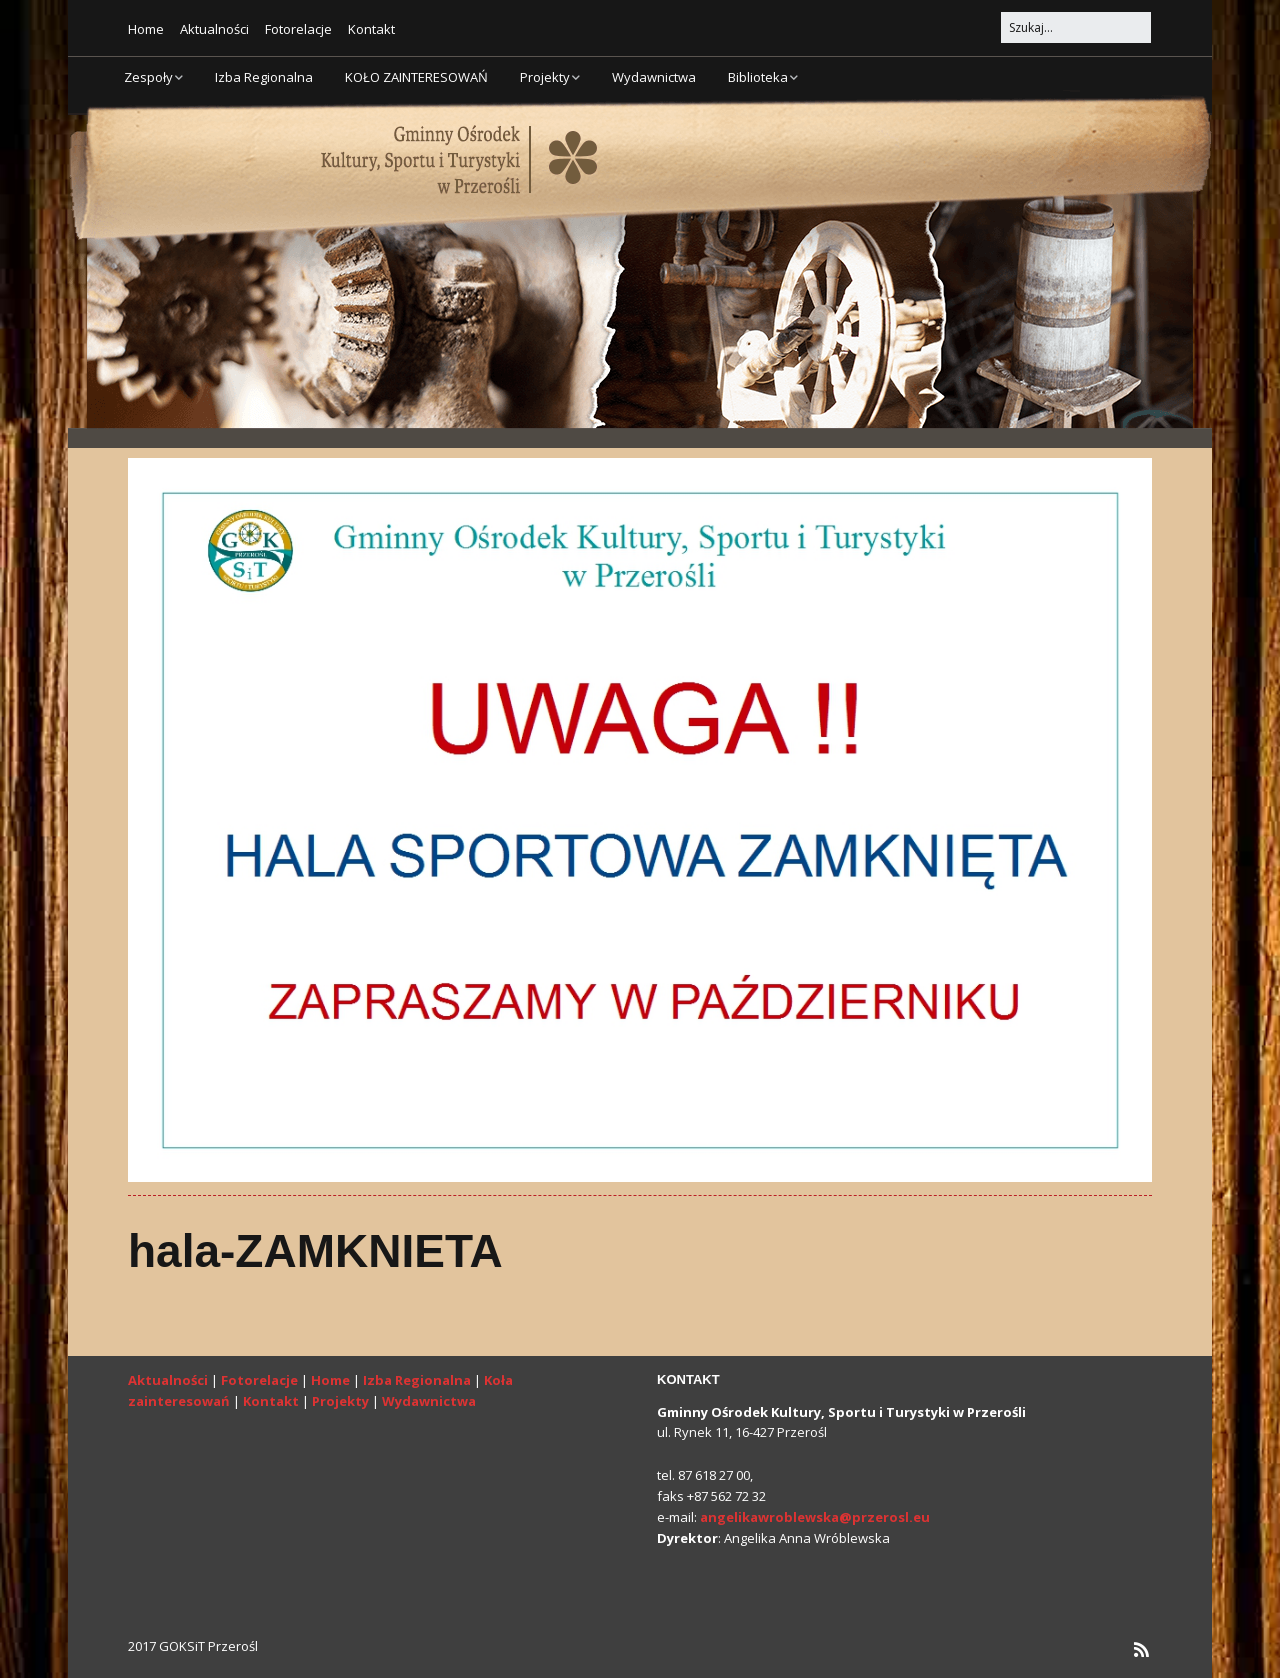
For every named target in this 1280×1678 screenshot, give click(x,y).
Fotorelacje (298, 29)
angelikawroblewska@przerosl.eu (815, 1517)
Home (146, 29)
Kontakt (371, 29)
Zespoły (148, 77)
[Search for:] (1076, 27)
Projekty (545, 77)
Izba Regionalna (264, 77)
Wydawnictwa (654, 77)
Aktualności (214, 29)
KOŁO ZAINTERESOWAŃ (416, 77)
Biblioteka (758, 77)
